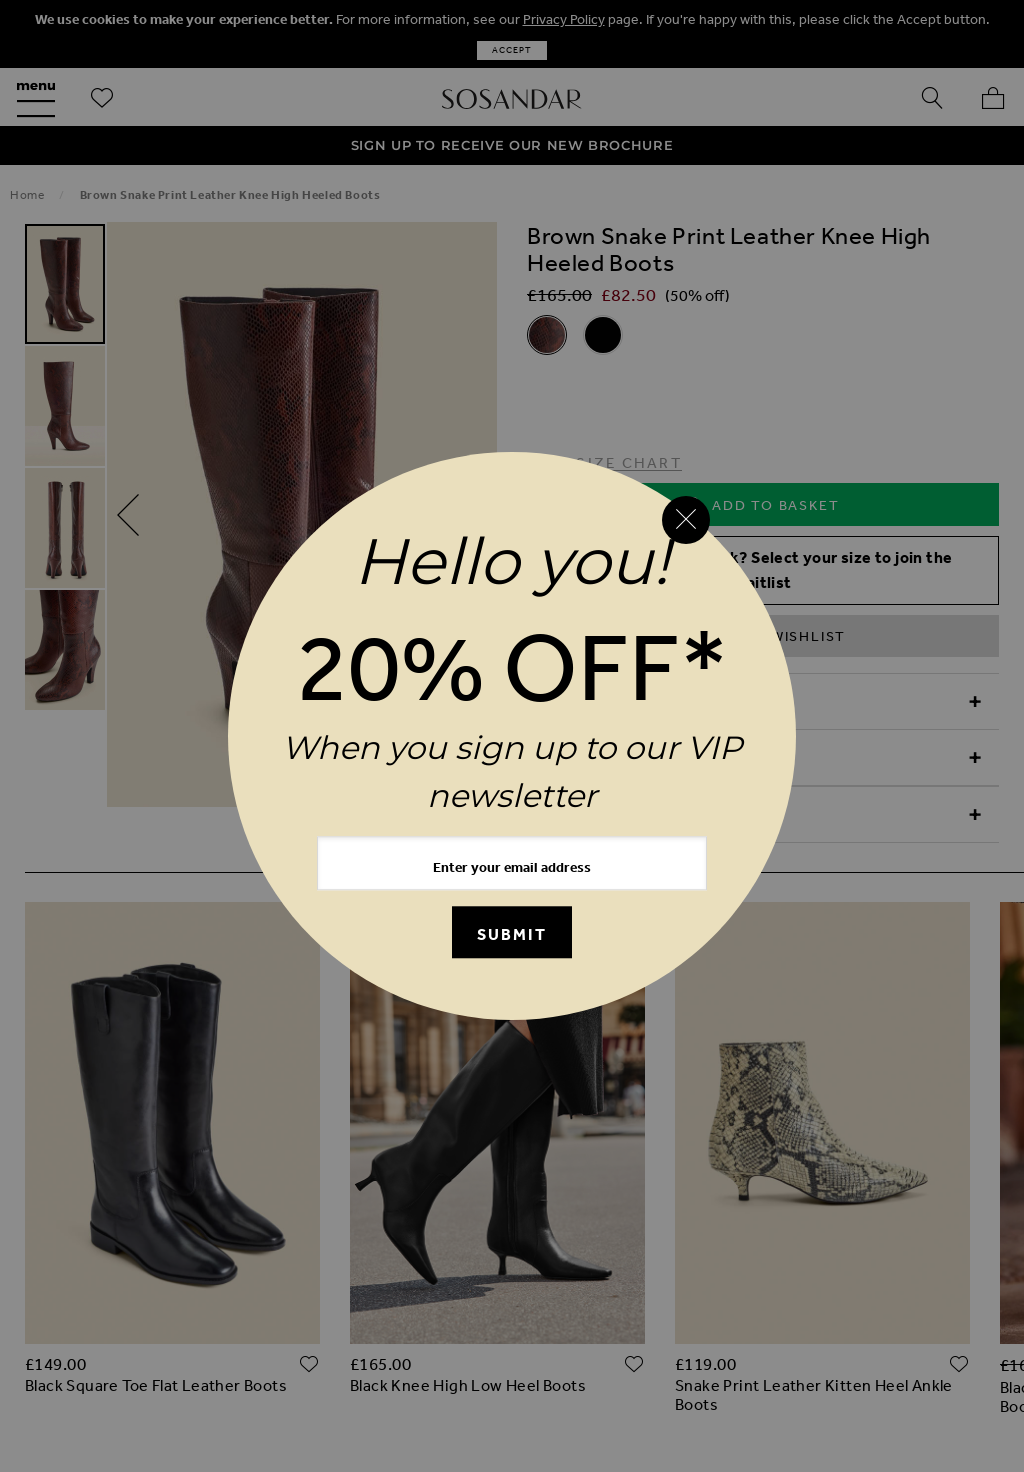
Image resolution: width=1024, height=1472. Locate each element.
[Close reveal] (686, 520)
